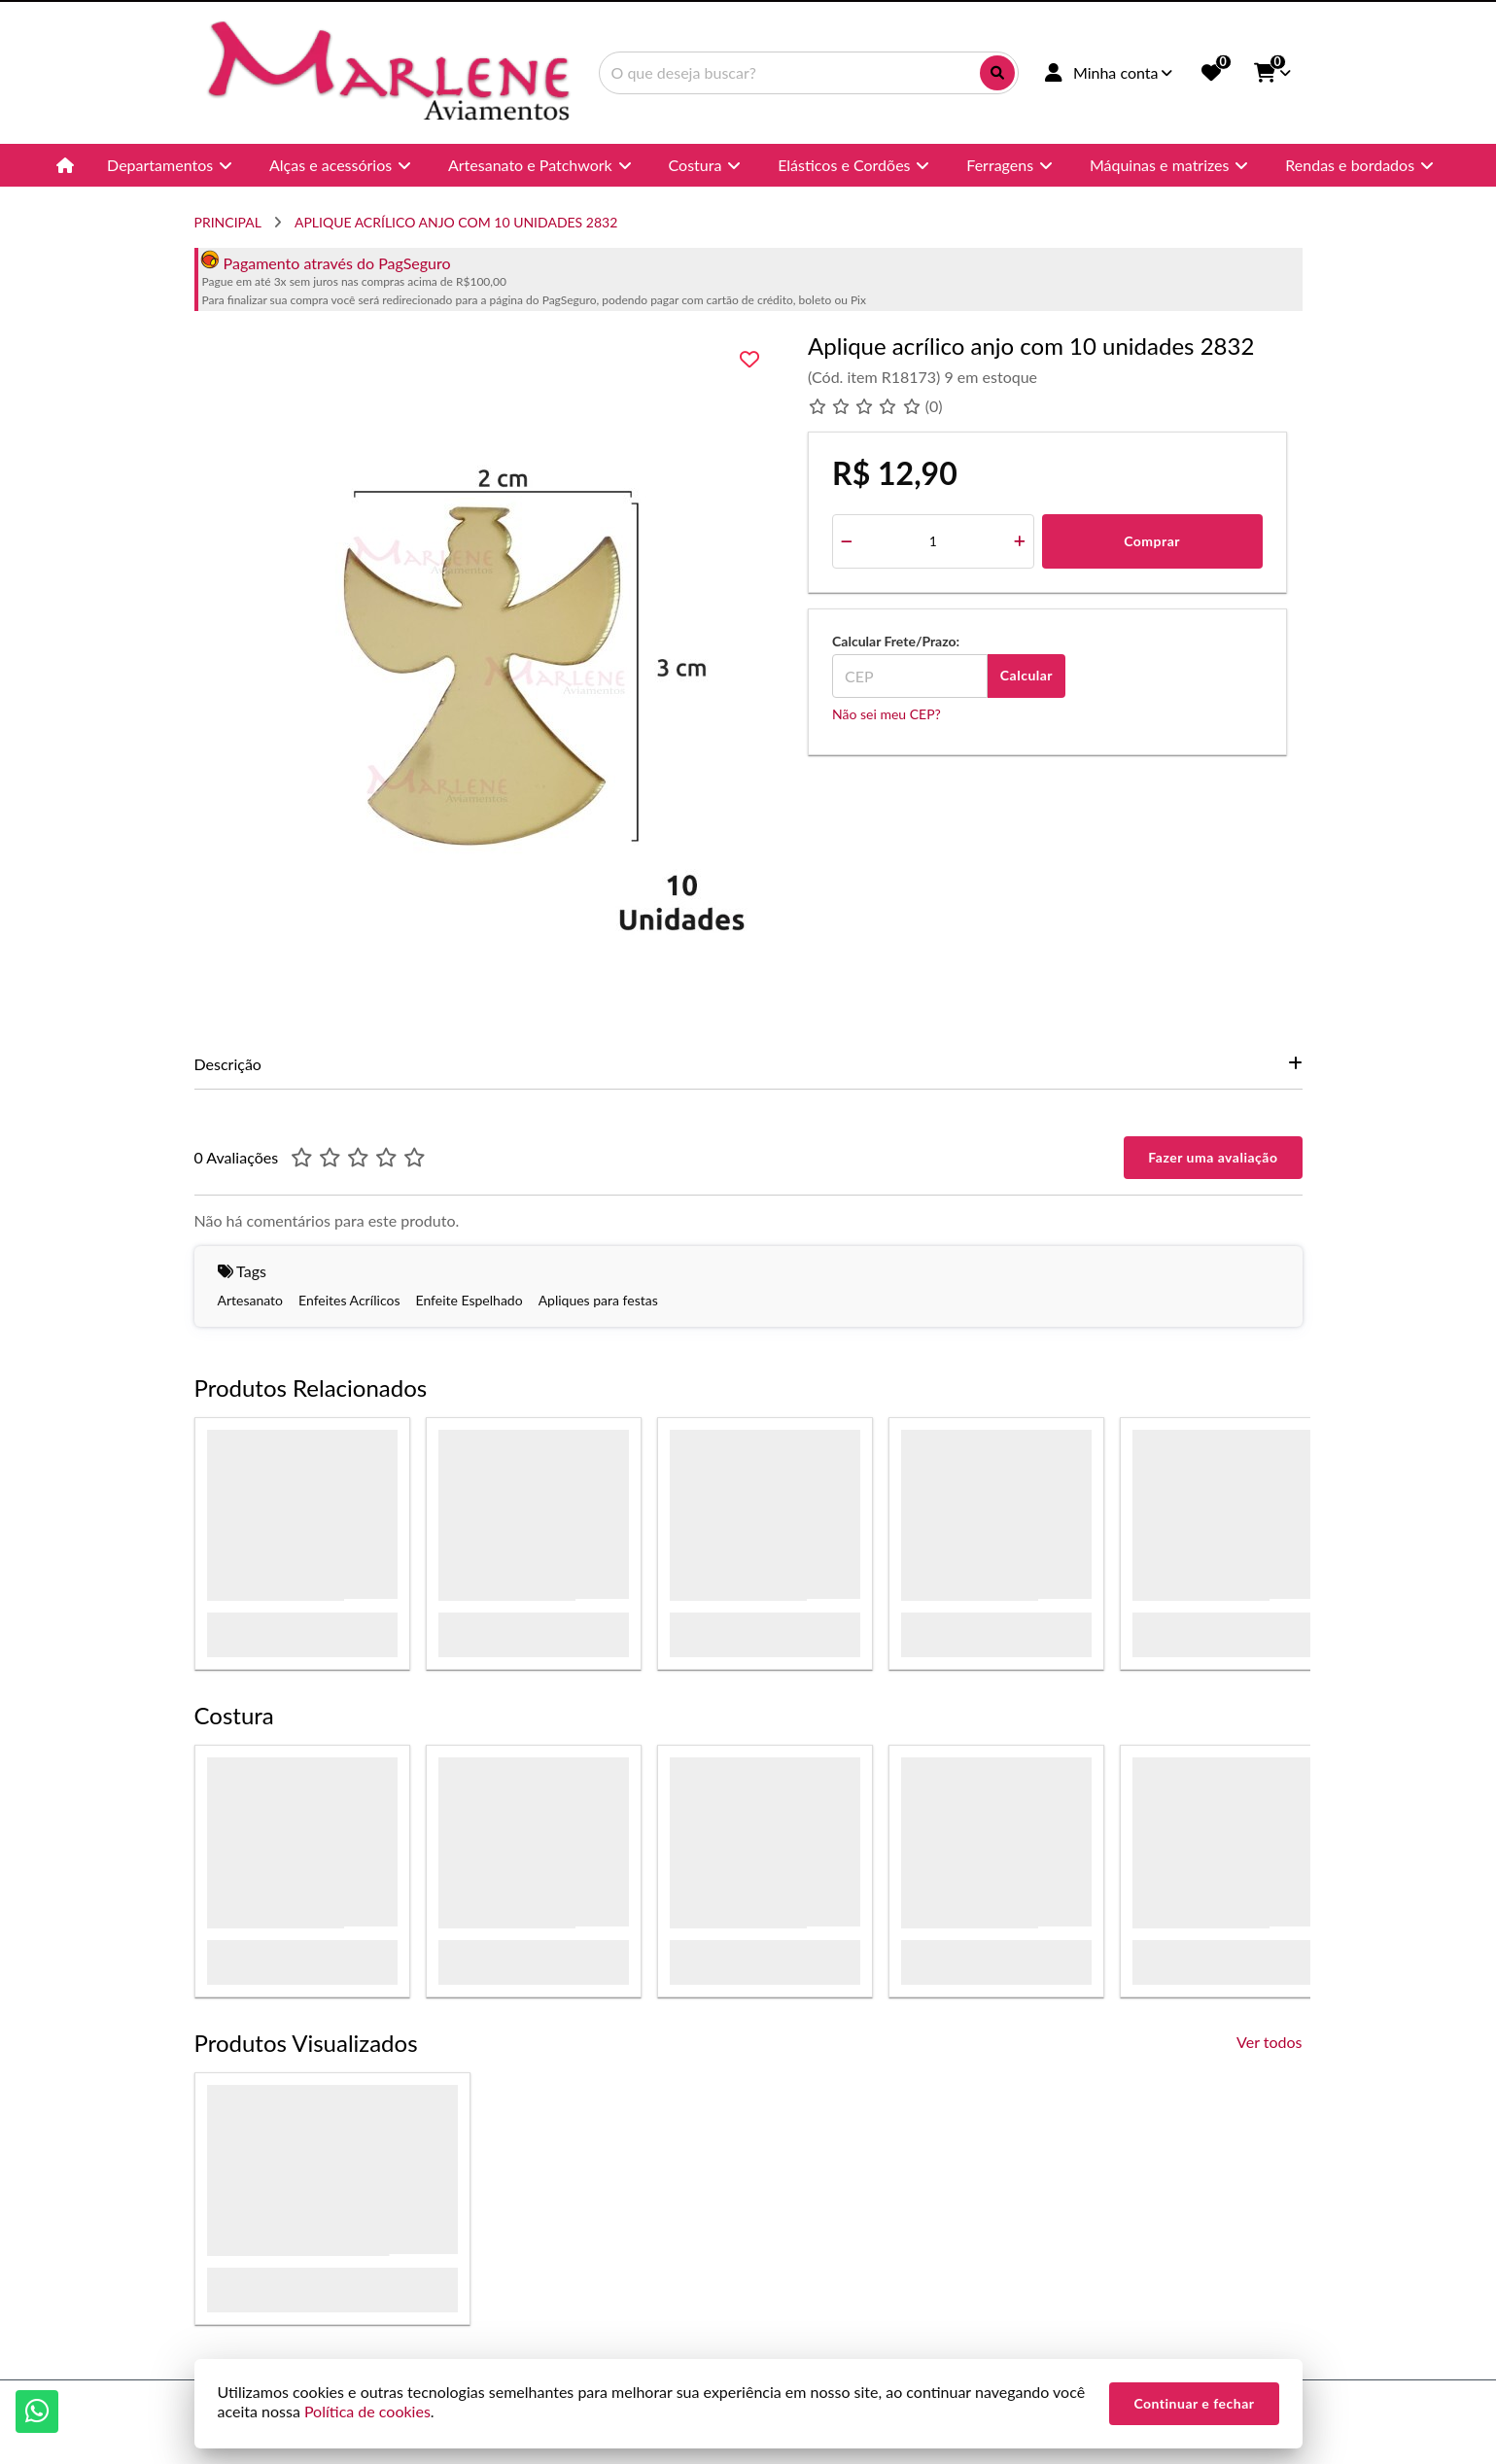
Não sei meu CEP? (886, 714)
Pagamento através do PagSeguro (325, 263)
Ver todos (1269, 2041)
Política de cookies (367, 2411)
